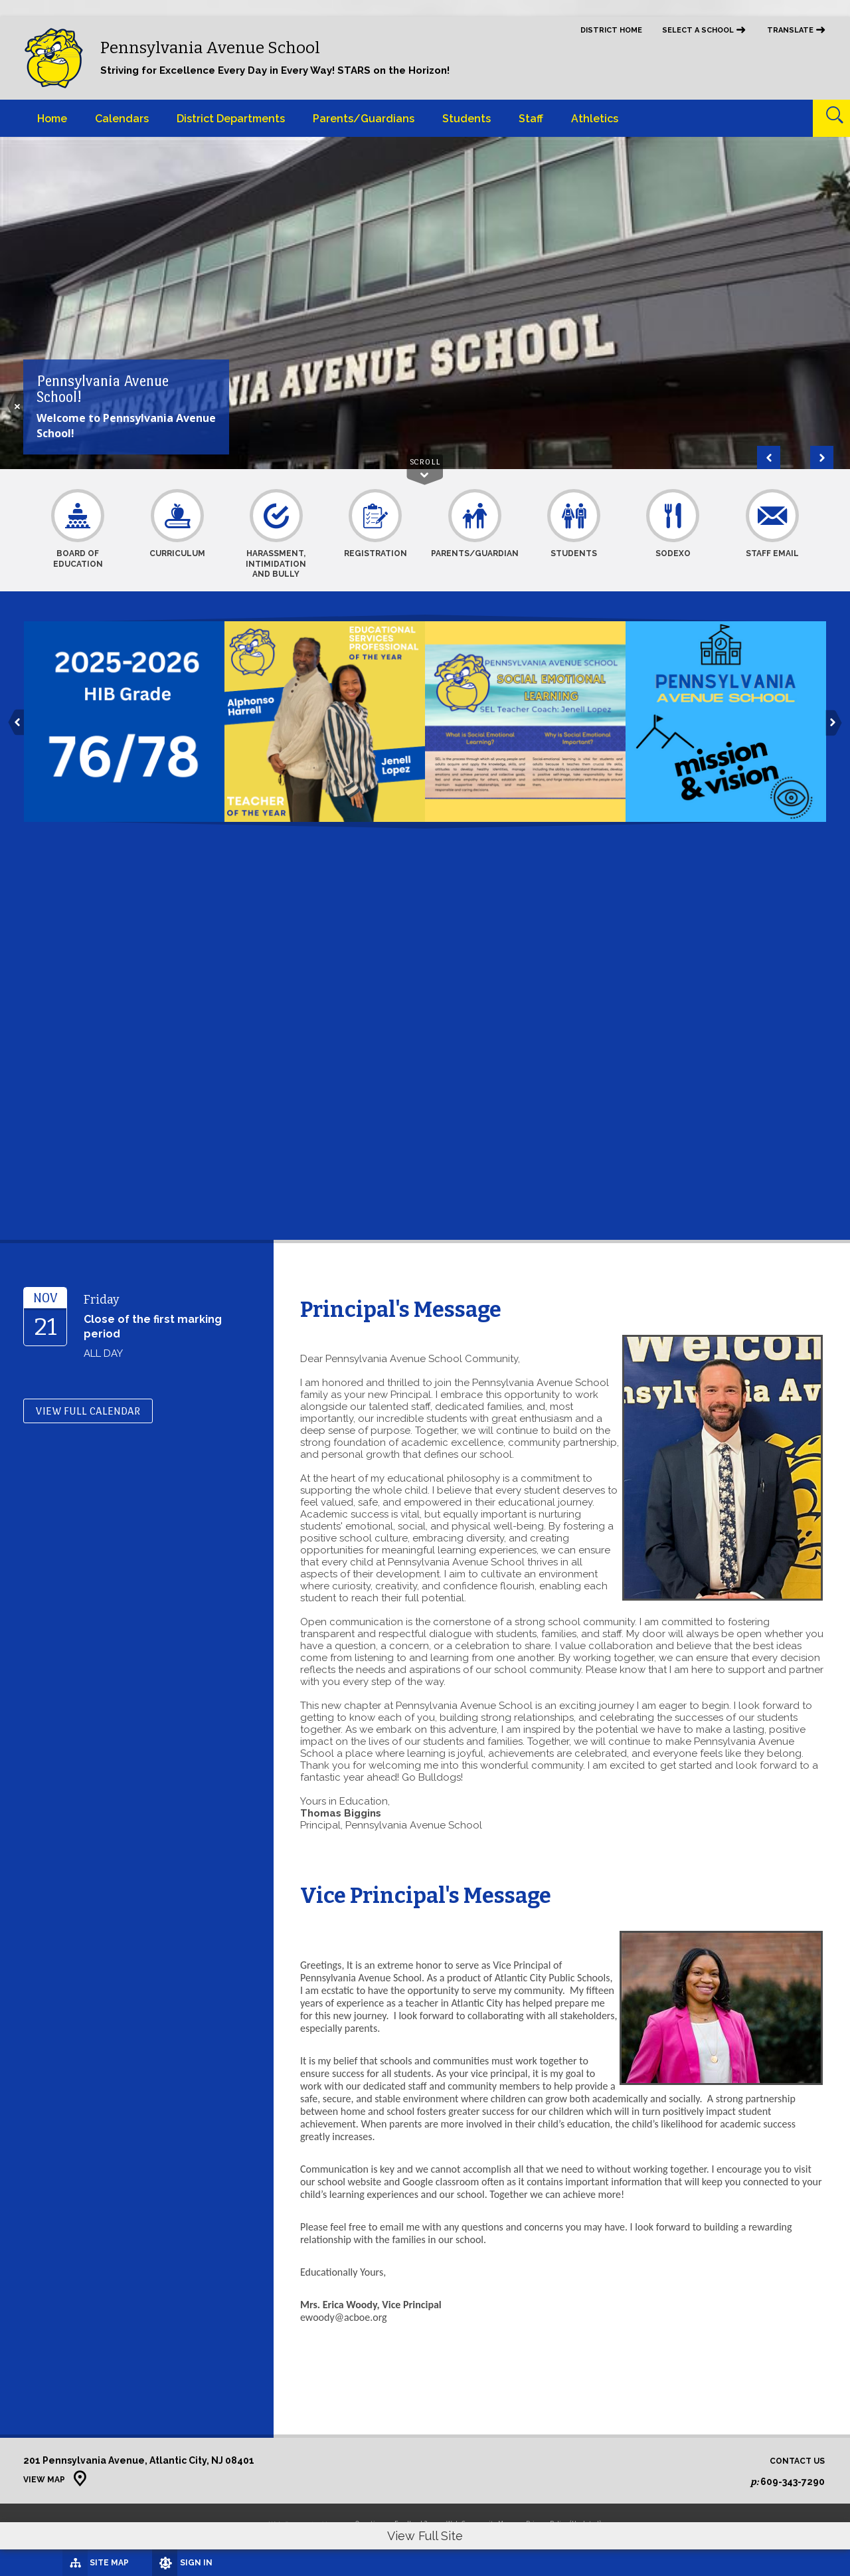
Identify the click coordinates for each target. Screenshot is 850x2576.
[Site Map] (61, 2562)
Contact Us (797, 2461)
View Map (44, 2479)
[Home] (52, 118)
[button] (16, 723)
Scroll (425, 461)
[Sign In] (152, 2562)
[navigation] (703, 37)
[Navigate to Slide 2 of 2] (768, 457)
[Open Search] (831, 118)
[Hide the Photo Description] (16, 406)
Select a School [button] (698, 30)
